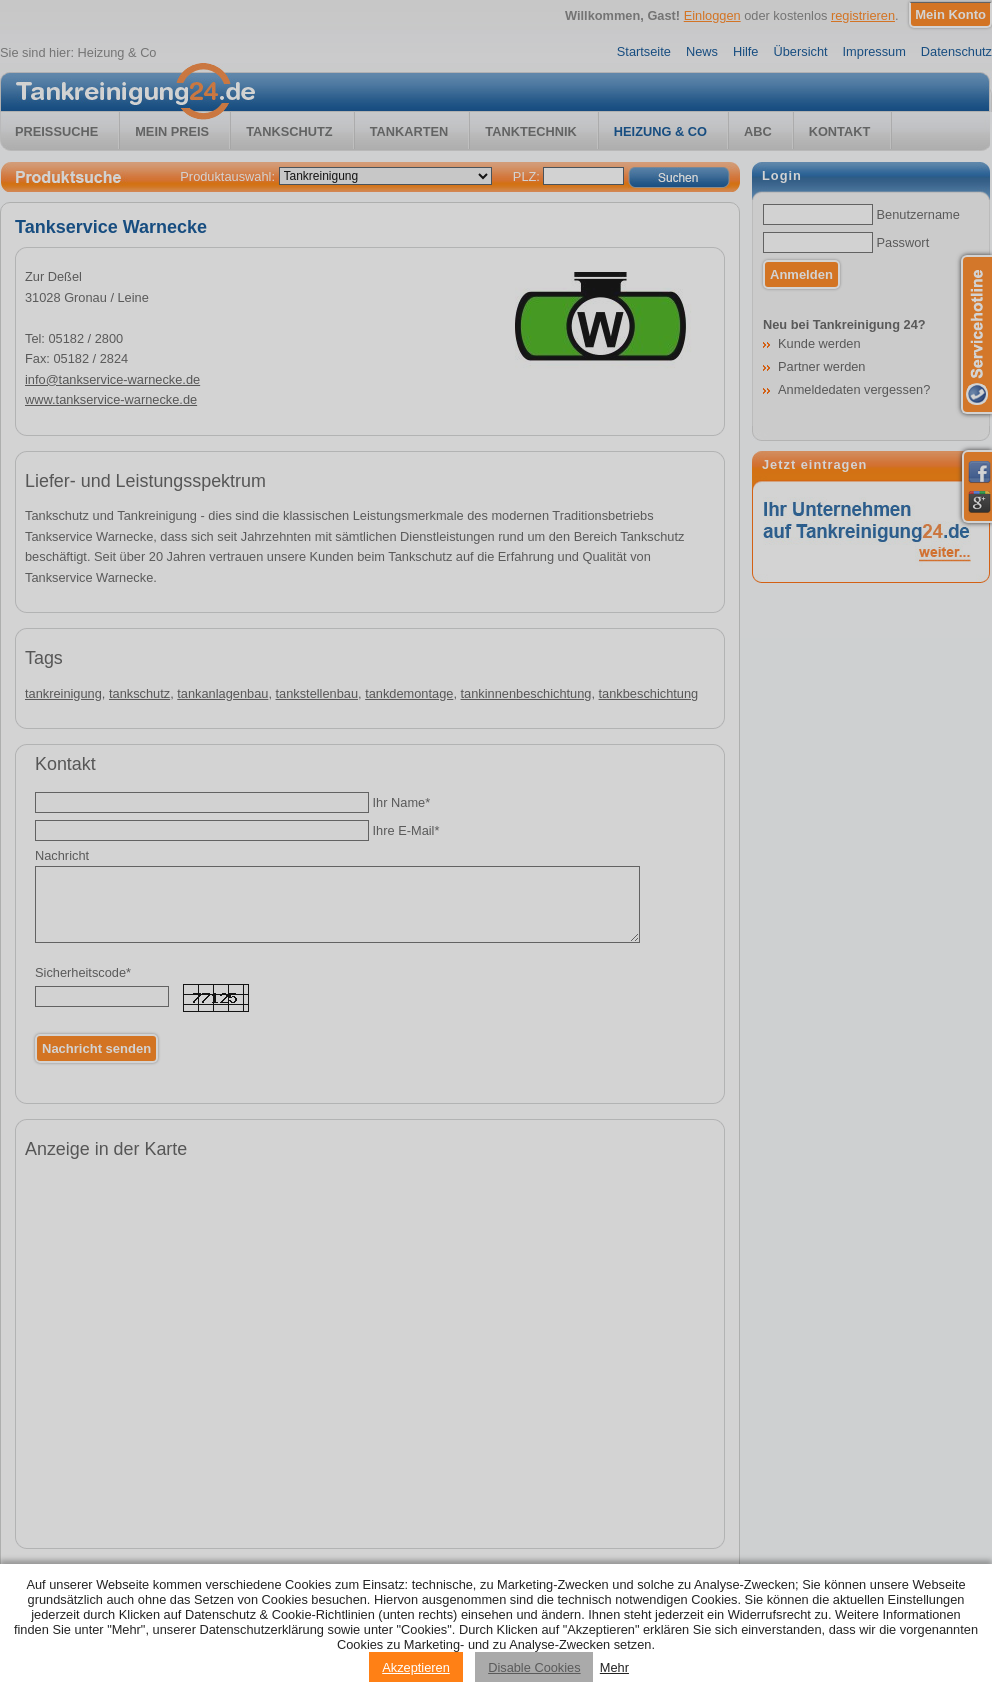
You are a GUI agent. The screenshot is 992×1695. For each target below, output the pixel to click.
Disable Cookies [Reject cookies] (534, 1667)
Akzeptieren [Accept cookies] (416, 1667)
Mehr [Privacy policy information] (614, 1667)
